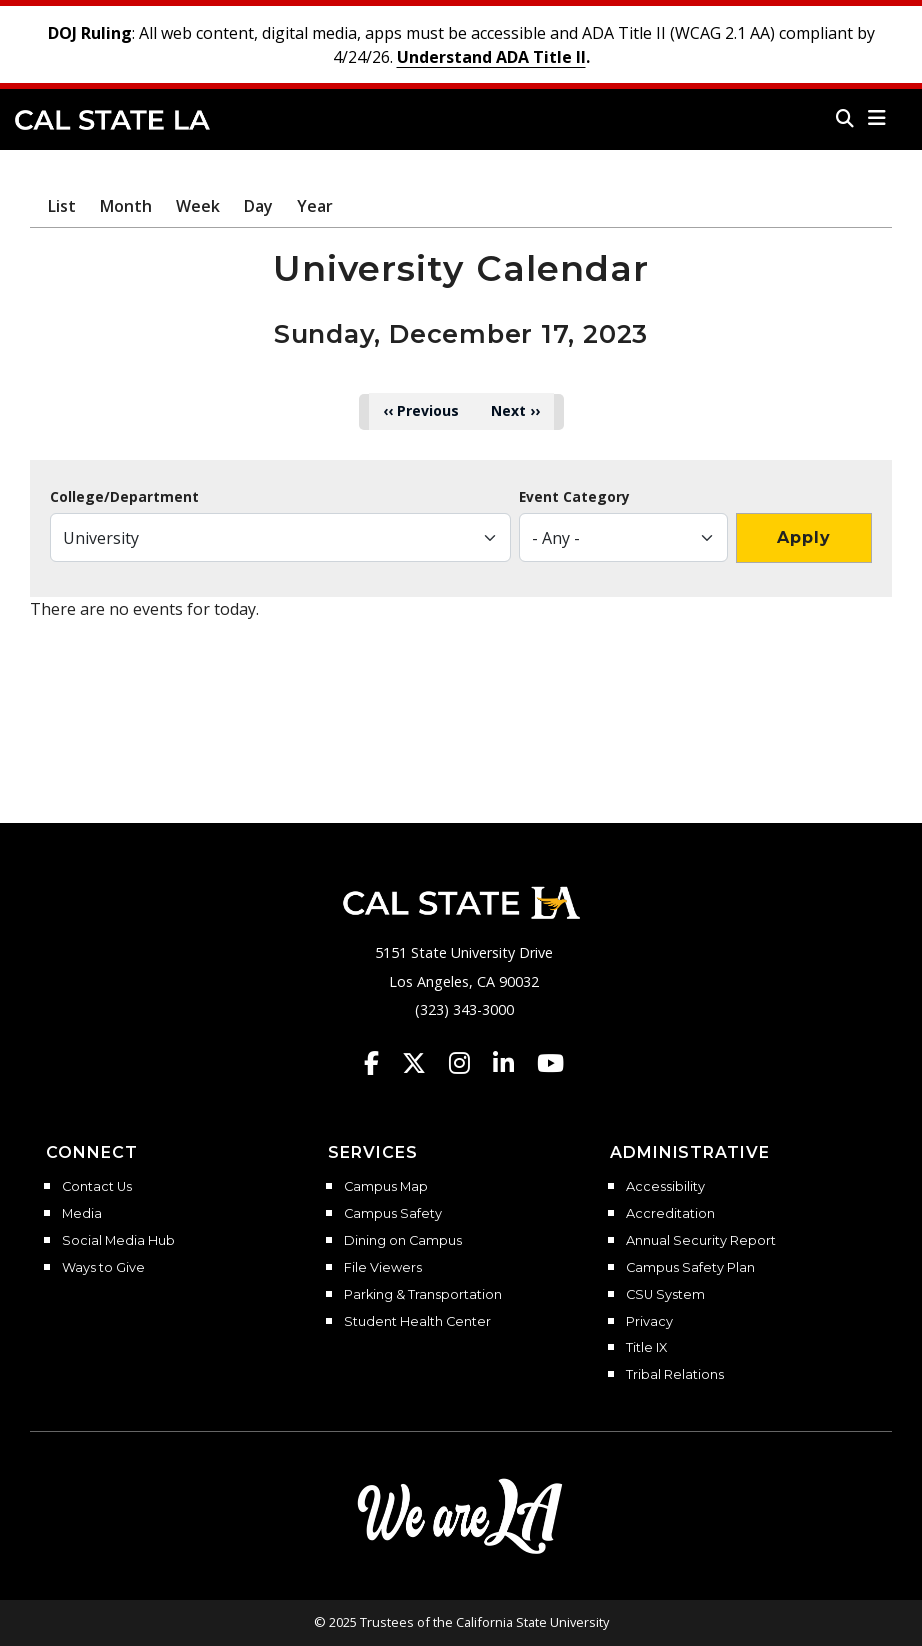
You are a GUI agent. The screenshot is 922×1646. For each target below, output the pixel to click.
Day (258, 206)
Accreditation (670, 1214)
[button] (877, 118)
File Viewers (383, 1268)
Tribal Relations (675, 1375)
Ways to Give (103, 1268)
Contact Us (97, 1187)
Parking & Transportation (423, 1295)
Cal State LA (112, 120)
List (62, 206)
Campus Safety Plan (690, 1268)
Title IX (646, 1348)
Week (198, 206)
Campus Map (386, 1187)
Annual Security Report (701, 1241)
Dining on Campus (403, 1241)
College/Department (124, 497)
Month (126, 206)
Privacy (649, 1322)
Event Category (574, 497)
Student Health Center (417, 1322)
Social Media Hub (118, 1241)
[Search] (845, 118)
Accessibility (665, 1187)
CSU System (665, 1295)
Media (82, 1214)
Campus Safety (393, 1214)
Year (315, 206)
